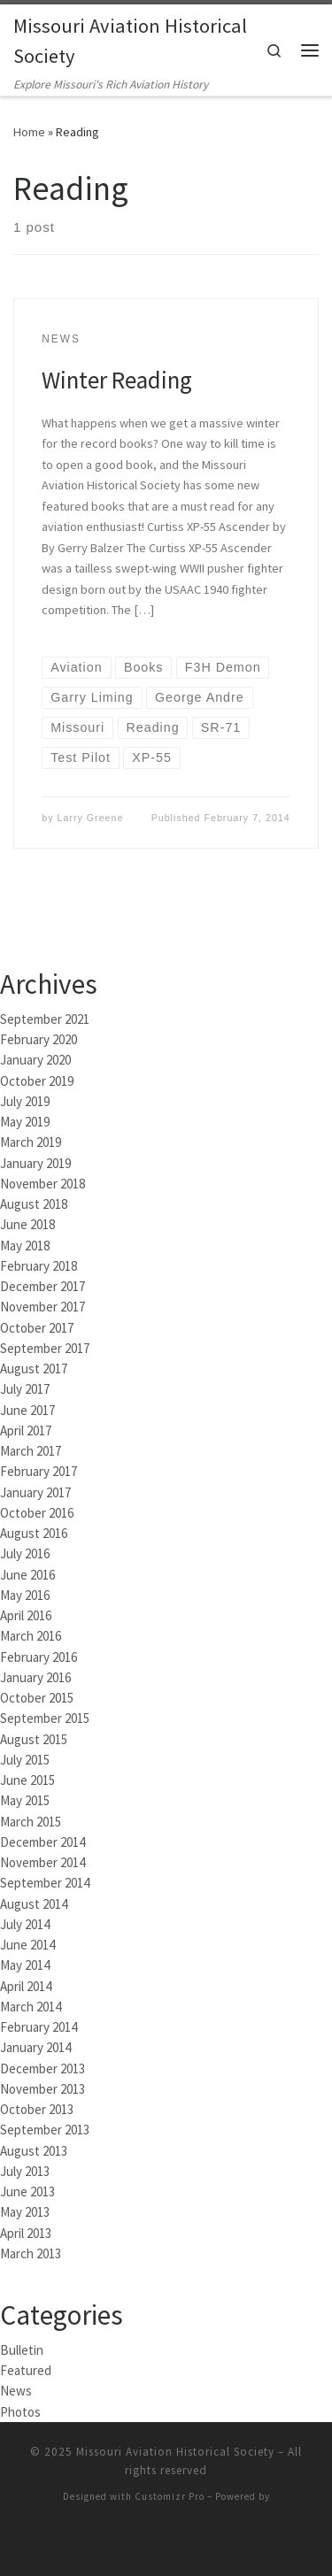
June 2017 (27, 1408)
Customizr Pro (170, 2494)
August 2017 (33, 1366)
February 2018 (38, 1264)
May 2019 (25, 1119)
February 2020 (38, 1037)
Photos (20, 2410)
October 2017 (36, 1326)
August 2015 (33, 1737)
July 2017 (25, 1387)
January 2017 (35, 1490)
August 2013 (33, 2149)
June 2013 (27, 2189)
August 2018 (33, 1202)
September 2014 (44, 1880)
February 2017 (38, 1469)
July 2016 (25, 1551)
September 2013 (44, 2127)
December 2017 (42, 1284)
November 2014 (42, 1860)
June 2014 (27, 1942)
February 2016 (38, 1655)
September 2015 (44, 1716)
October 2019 (36, 1079)
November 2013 (42, 2087)
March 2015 (30, 1819)
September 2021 (44, 1017)
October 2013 (36, 2107)
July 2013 (25, 2169)
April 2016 (25, 1613)
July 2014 (25, 1922)
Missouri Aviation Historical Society (175, 2449)
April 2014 (25, 1984)
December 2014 (42, 1840)
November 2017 (42, 1304)
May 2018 (25, 1243)
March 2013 (30, 2251)
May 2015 (25, 1798)
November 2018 (42, 1181)
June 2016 (27, 1573)
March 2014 (30, 2004)
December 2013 (42, 2066)
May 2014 (25, 1963)
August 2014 (33, 1902)
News (16, 2388)
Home (29, 130)
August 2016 (33, 1531)
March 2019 (30, 1140)
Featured (25, 2368)
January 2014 (35, 2045)
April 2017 (25, 1428)
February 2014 (38, 2025)
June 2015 (27, 1778)
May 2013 (25, 2210)
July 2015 (25, 1757)
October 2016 (36, 1511)
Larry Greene (91, 816)
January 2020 (35, 1058)
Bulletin (21, 2348)
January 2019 (35, 1161)
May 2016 (25, 1593)
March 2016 (30, 1634)
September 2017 (44, 1346)
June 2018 (27, 1222)
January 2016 (35, 1675)
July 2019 (25, 1099)
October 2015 (36, 1696)
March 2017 (30, 1449)
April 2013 (25, 2231)
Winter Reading (117, 378)
